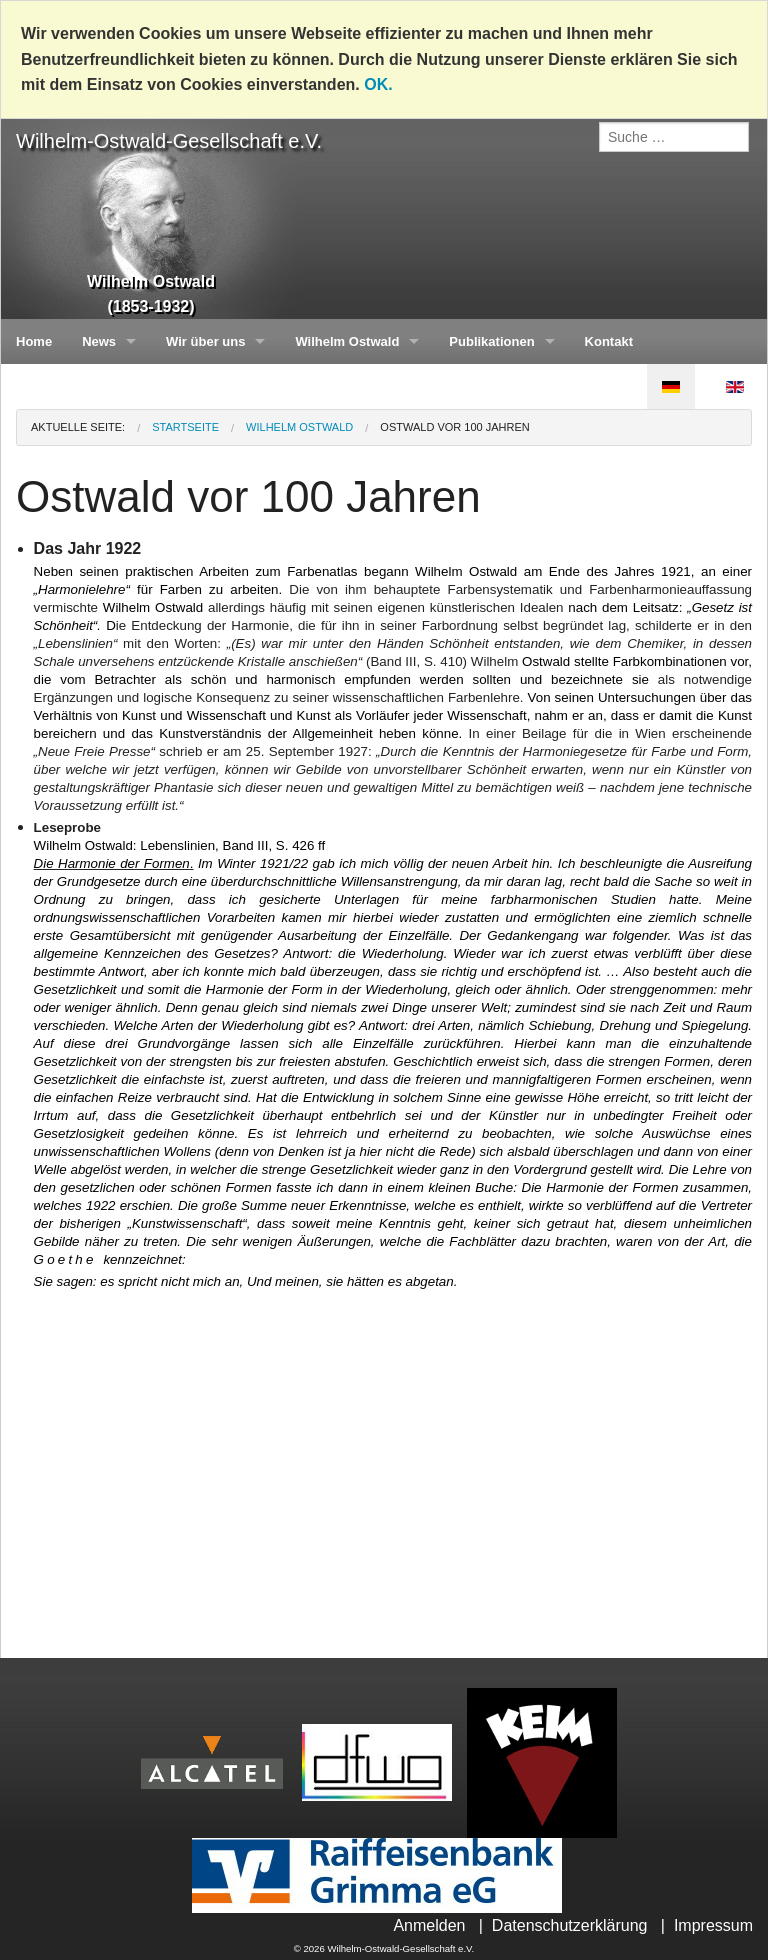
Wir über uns (205, 341)
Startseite (185, 427)
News (99, 341)
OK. (378, 84)
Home (34, 341)
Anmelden (429, 1925)
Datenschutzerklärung (570, 1925)
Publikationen (491, 341)
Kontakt (609, 341)
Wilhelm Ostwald (347, 341)
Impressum (713, 1925)
